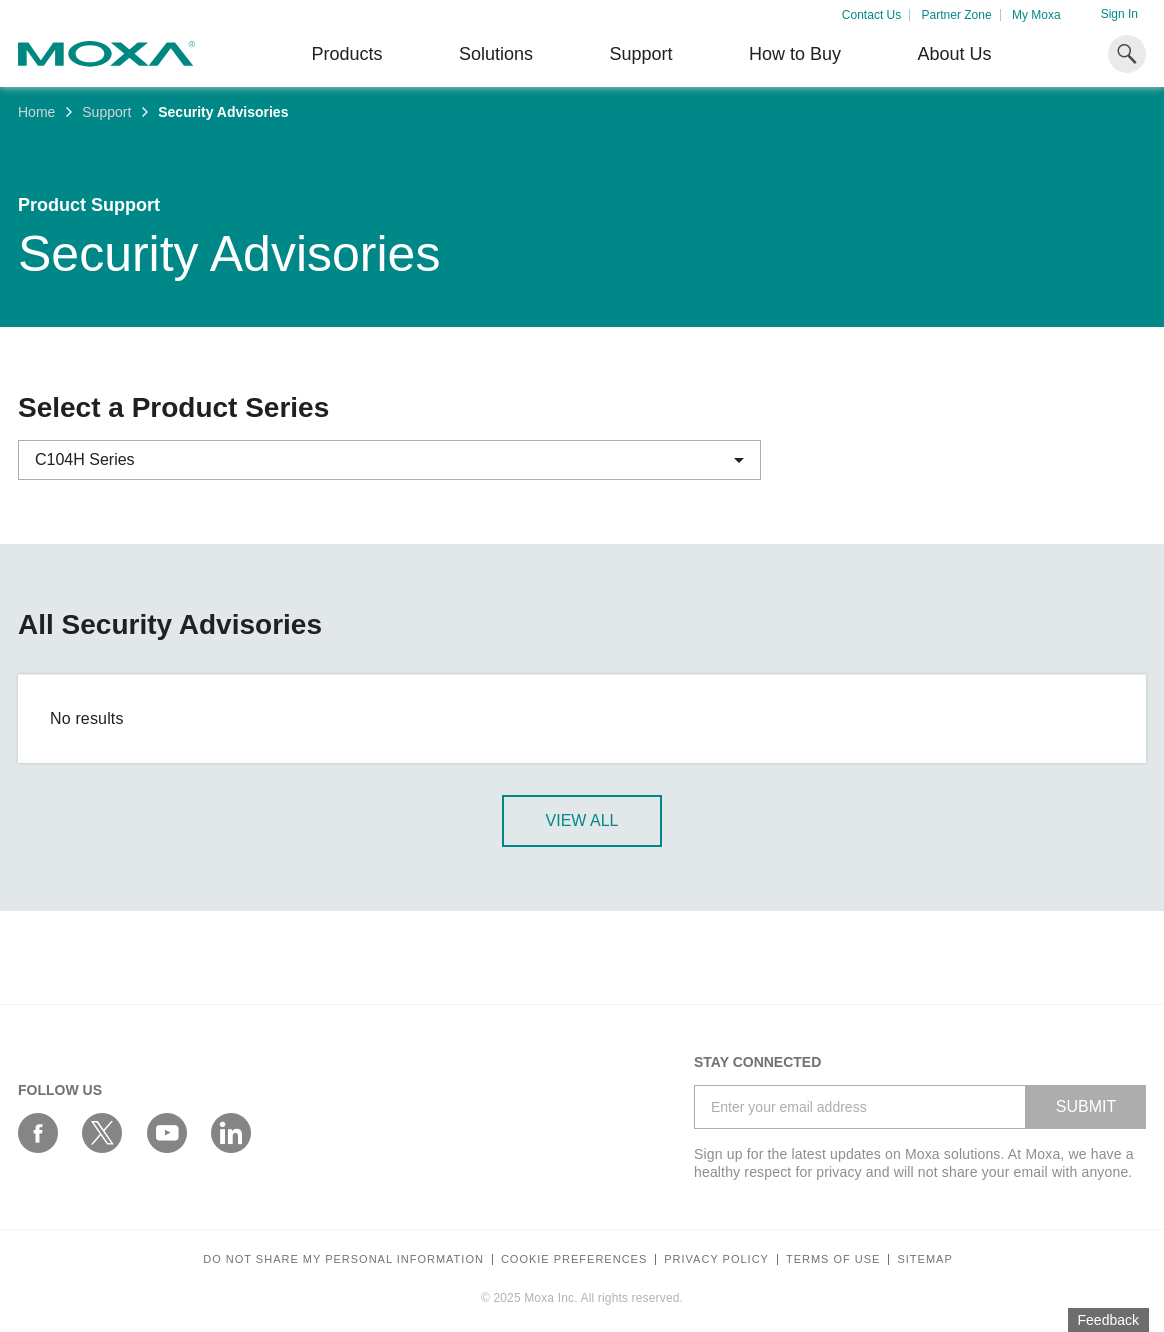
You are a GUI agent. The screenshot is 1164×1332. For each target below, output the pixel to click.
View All (582, 820)
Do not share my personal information (343, 1259)
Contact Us (871, 15)
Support (640, 54)
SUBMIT (1086, 1106)
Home (36, 112)
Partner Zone (957, 15)
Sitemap (924, 1259)
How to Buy (795, 54)
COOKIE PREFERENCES (574, 1259)
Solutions (496, 54)
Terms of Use (833, 1259)
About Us (954, 54)
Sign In (1119, 14)
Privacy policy (716, 1259)
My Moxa (1036, 15)
